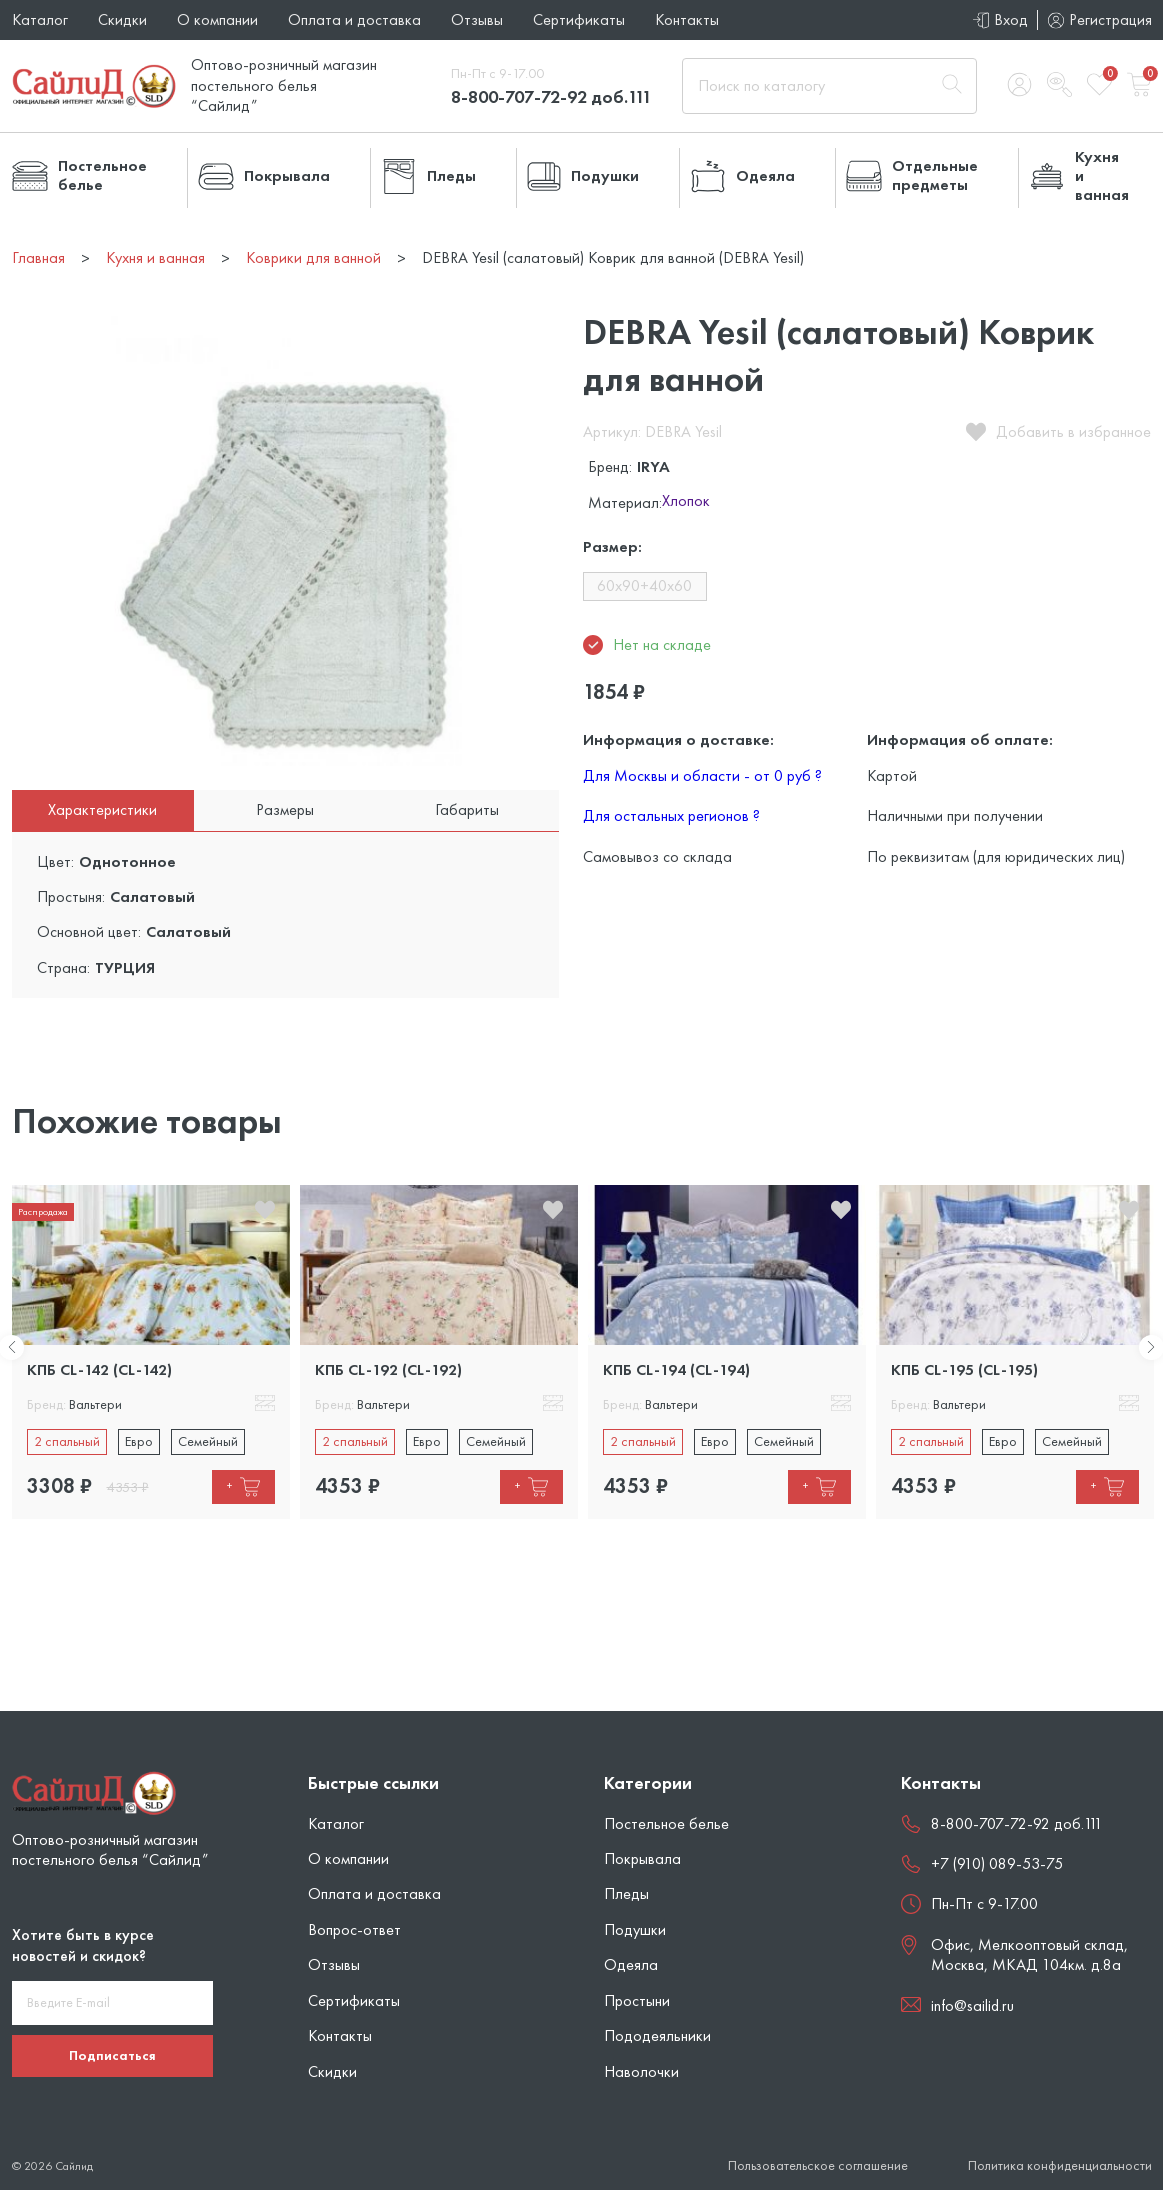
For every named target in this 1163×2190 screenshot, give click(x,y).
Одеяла (631, 1964)
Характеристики (102, 809)
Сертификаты (579, 19)
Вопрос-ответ (354, 1929)
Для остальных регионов (671, 815)
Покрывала (642, 1858)
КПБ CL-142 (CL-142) (99, 1369)
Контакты (687, 19)
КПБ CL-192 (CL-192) (388, 1369)
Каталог (40, 19)
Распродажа (43, 1211)
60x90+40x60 (644, 585)
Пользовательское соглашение (818, 2165)
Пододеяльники (657, 2035)
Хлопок (686, 502)
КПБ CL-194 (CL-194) (676, 1369)
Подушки (635, 1929)
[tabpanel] (151, 1352)
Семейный (208, 1441)
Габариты (467, 809)
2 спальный (67, 1441)
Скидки (122, 19)
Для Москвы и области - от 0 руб (702, 775)
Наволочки (641, 2071)
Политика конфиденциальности (1060, 2165)
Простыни (637, 2000)
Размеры (285, 809)
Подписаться (112, 2055)
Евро (139, 1441)
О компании (217, 19)
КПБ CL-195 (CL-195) (964, 1369)
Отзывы (477, 19)
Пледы (626, 1893)
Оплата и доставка (354, 19)
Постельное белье (666, 1823)
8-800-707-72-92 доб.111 (551, 96)
